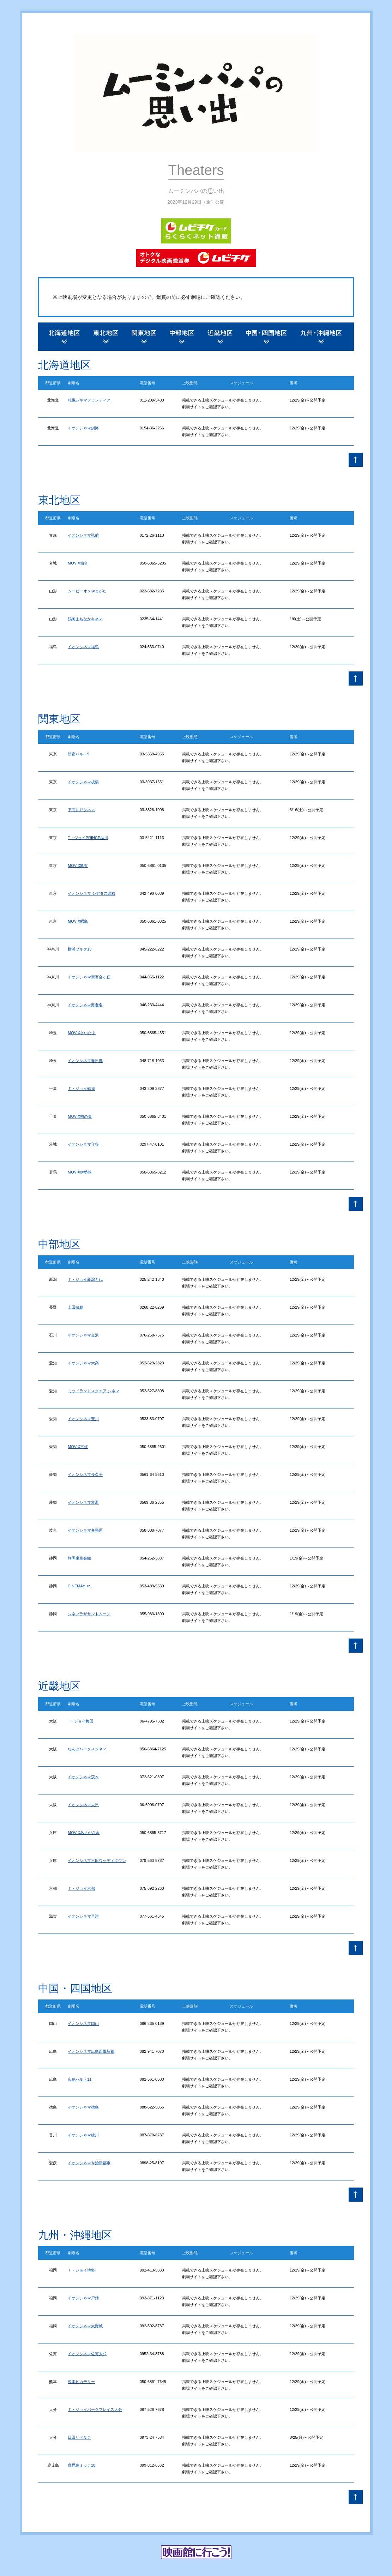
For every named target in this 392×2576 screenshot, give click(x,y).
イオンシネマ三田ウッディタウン (97, 1860)
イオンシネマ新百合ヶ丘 (89, 977)
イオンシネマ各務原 (85, 1530)
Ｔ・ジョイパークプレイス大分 (95, 2409)
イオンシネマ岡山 (83, 2023)
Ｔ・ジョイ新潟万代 (85, 1279)
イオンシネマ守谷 (83, 1144)
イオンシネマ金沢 (83, 1335)
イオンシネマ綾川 (83, 2135)
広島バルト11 (79, 2079)
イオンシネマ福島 (83, 647)
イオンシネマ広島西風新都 (91, 2051)
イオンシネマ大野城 (85, 2326)
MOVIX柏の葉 (80, 1116)
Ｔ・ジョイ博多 (81, 2270)
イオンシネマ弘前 (83, 535)
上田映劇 (75, 1307)
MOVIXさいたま (82, 1033)
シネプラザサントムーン (89, 1614)
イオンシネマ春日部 (85, 1060)
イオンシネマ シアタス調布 (91, 893)
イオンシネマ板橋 (83, 782)
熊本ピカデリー (81, 2381)
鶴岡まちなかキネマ (85, 619)
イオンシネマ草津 (83, 1916)
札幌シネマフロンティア (89, 400)
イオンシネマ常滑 (83, 1502)
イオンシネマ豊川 (83, 1419)
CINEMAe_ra (79, 1586)
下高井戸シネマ (81, 810)
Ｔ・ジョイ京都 (81, 1888)
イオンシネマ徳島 (83, 2107)
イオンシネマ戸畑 (83, 2298)
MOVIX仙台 (78, 563)
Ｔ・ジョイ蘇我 (81, 1088)
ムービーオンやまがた (87, 591)
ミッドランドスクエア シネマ (93, 1391)
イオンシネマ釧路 (83, 428)
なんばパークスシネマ (87, 1749)
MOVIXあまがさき (83, 1832)
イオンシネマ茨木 (83, 1777)
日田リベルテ (79, 2437)
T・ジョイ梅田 (81, 1721)
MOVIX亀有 (78, 865)
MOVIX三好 (78, 1446)
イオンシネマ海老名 (85, 1005)
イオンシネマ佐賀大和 (87, 2354)
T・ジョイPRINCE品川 (88, 837)
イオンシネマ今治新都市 (89, 2163)
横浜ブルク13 (79, 949)
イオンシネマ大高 (83, 1363)
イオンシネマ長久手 (85, 1474)
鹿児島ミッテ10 (81, 2465)
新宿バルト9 (78, 754)
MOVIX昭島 (78, 921)
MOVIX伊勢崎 (80, 1172)
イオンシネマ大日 (83, 1805)
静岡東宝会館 (79, 1558)
